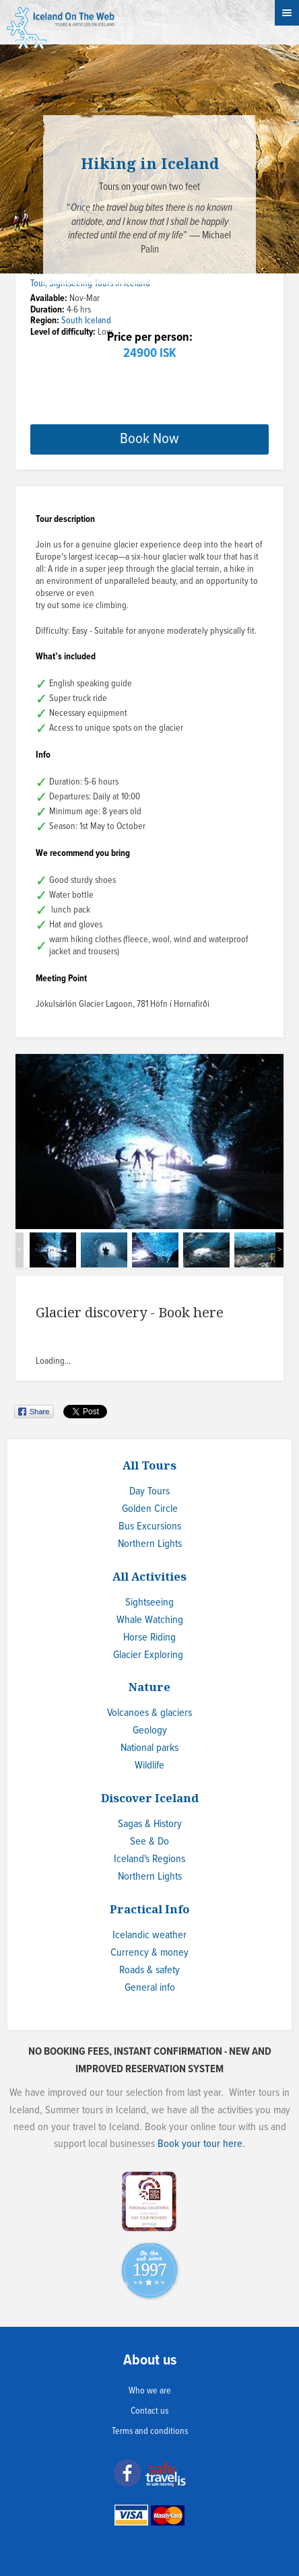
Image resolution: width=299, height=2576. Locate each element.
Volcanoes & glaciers (149, 1713)
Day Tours (149, 1491)
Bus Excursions (150, 1526)
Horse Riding (149, 1637)
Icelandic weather (149, 1935)
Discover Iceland (150, 1798)
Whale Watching (150, 1620)
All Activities (149, 1576)
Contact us (149, 2411)
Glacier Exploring (148, 1655)
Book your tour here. (201, 2144)
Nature (149, 1686)
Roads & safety (149, 1970)
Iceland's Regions (149, 1859)
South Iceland (86, 321)
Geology (150, 1730)
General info (150, 1988)
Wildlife (149, 1765)
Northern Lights (150, 1544)
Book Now (149, 439)
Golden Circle (150, 1509)
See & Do (149, 1842)
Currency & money (149, 1953)
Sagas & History (150, 1824)
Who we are (150, 2391)
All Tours (149, 1465)
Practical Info (149, 1909)
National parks (149, 1748)
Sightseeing (149, 1602)
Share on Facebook (35, 1411)
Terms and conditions (150, 2431)
